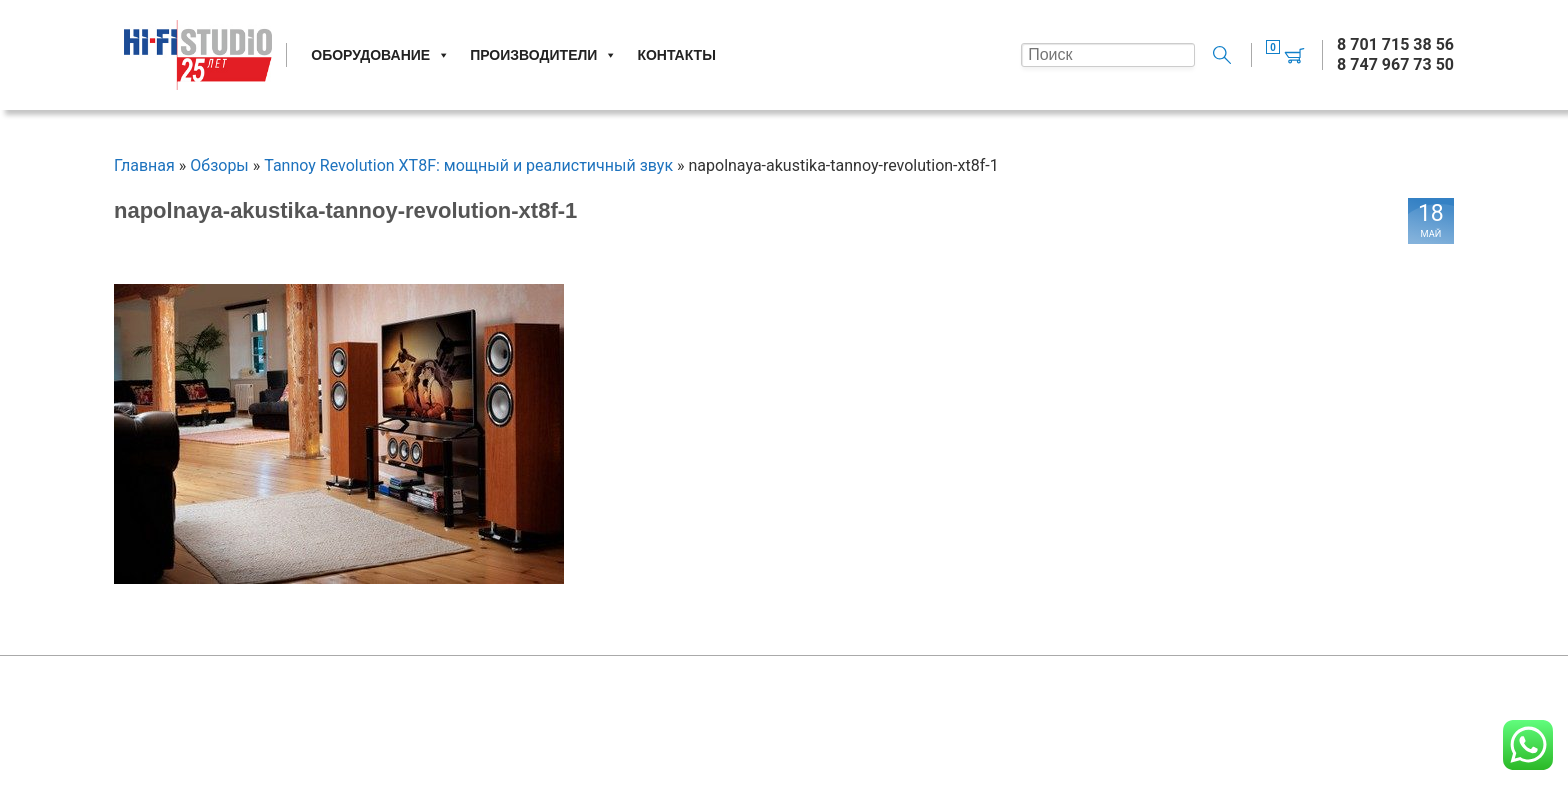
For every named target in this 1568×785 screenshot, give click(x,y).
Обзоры (219, 165)
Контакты (676, 55)
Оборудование (380, 55)
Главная (144, 165)
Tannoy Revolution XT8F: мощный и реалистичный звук (468, 165)
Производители (543, 55)
